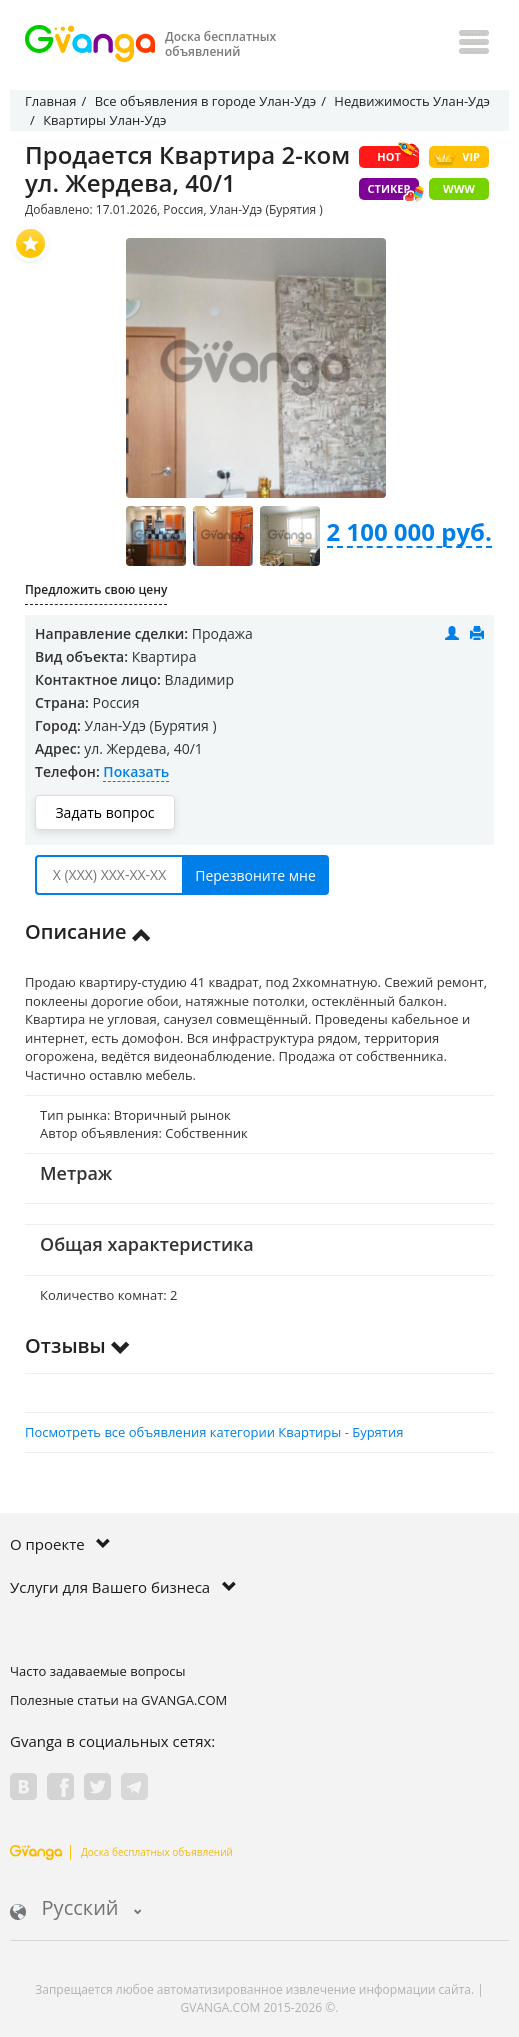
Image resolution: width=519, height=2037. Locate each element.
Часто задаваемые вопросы (98, 1671)
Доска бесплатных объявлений (121, 1852)
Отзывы (78, 1345)
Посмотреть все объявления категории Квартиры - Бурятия (214, 1432)
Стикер (393, 190)
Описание (88, 931)
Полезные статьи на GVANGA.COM (118, 1700)
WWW (459, 188)
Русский (76, 1909)
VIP (456, 157)
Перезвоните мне (255, 875)
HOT (398, 155)
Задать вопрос (104, 812)
